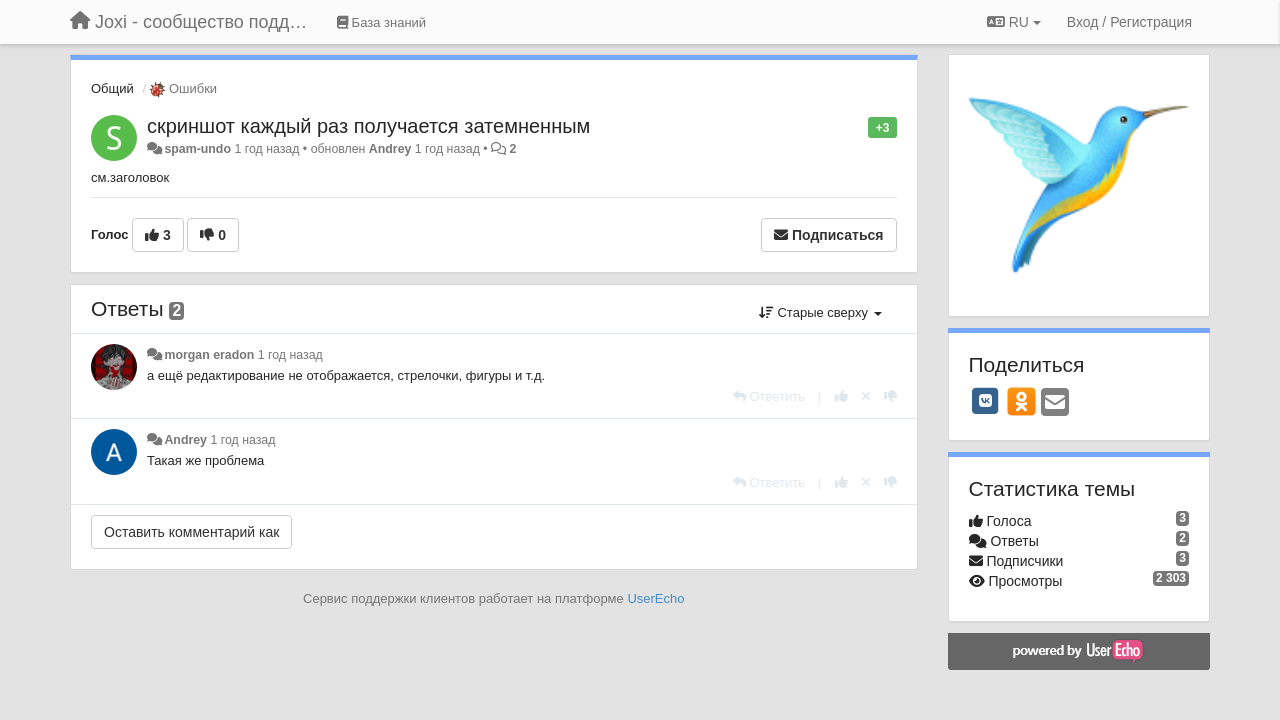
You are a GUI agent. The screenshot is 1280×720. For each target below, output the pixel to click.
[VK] (986, 401)
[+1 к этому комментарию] (841, 396)
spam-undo (197, 149)
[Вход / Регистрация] (1129, 22)
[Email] (1055, 403)
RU (1014, 22)
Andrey (390, 149)
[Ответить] (769, 396)
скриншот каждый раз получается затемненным (368, 126)
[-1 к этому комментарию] (890, 396)
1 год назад (290, 355)
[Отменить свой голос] (866, 396)
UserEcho (655, 598)
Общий (112, 88)
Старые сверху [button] (820, 312)
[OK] (1021, 401)
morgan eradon (209, 355)
